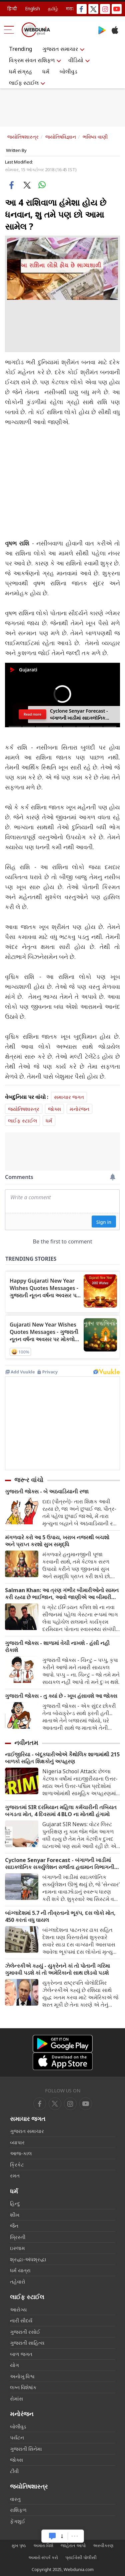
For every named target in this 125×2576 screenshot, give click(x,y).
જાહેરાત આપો (73, 2545)
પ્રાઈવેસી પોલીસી (81, 2557)
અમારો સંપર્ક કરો (43, 2557)
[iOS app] (63, 2061)
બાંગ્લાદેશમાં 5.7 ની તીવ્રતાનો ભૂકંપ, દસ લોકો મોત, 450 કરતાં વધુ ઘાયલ (60, 1917)
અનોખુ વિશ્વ (22, 2376)
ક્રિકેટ (17, 2164)
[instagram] (86, 2104)
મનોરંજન (79, 1109)
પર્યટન (17, 2437)
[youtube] (70, 2104)
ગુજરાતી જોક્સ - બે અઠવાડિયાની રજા (47, 1491)
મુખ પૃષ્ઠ (19, 2545)
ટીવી (14, 2471)
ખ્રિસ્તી (17, 2237)
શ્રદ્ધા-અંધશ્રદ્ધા (28, 2259)
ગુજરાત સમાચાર (60, 49)
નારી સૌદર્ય (21, 2320)
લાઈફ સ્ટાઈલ (24, 82)
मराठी (71, 8)
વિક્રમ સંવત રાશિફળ (32, 60)
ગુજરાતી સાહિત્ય (27, 2342)
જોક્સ (54, 1109)
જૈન (14, 2225)
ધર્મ (45, 71)
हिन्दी (12, 8)
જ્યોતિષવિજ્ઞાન (60, 136)
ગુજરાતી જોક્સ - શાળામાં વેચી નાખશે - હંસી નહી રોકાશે (57, 1647)
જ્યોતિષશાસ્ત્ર (23, 136)
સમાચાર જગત (69, 1097)
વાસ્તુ (15, 2499)
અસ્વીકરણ (103, 2545)
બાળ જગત (21, 2354)
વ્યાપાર (17, 2142)
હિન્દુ (15, 2203)
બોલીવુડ (68, 71)
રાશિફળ (18, 2510)
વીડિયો (75, 60)
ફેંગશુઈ (17, 2521)
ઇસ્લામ (17, 2248)
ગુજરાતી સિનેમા (26, 2448)
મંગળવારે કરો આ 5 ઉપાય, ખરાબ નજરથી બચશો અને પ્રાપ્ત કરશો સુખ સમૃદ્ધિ (57, 1541)
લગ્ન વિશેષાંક (23, 2387)
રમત (15, 2175)
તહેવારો (17, 2281)
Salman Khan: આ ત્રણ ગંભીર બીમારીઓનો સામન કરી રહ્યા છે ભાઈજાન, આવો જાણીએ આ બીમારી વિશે (62, 1594)
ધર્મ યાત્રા (20, 2270)
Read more (32, 714)
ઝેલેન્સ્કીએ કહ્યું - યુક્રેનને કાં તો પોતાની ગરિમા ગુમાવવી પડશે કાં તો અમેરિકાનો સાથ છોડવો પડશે (57, 1969)
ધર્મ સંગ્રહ (20, 71)
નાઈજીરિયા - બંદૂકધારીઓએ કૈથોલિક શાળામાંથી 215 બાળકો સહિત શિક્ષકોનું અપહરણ (62, 1758)
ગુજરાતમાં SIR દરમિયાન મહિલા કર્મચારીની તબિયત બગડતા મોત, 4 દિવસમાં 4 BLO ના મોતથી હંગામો (61, 1811)
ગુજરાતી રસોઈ (25, 2331)
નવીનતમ (26, 1742)
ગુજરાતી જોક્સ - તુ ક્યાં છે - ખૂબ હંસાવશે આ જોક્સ (61, 1696)
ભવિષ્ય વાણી (95, 136)
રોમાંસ (16, 2398)
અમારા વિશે (43, 2545)
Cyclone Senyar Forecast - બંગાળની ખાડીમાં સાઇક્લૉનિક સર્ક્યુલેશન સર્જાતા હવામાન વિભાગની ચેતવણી (59, 1864)
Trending (20, 49)
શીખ (14, 2214)
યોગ (14, 2365)
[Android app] (63, 2043)
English (32, 8)
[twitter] (55, 2104)
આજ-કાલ (21, 2153)
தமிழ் (53, 8)
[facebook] (40, 2104)
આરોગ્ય (18, 2309)
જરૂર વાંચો (28, 1479)
